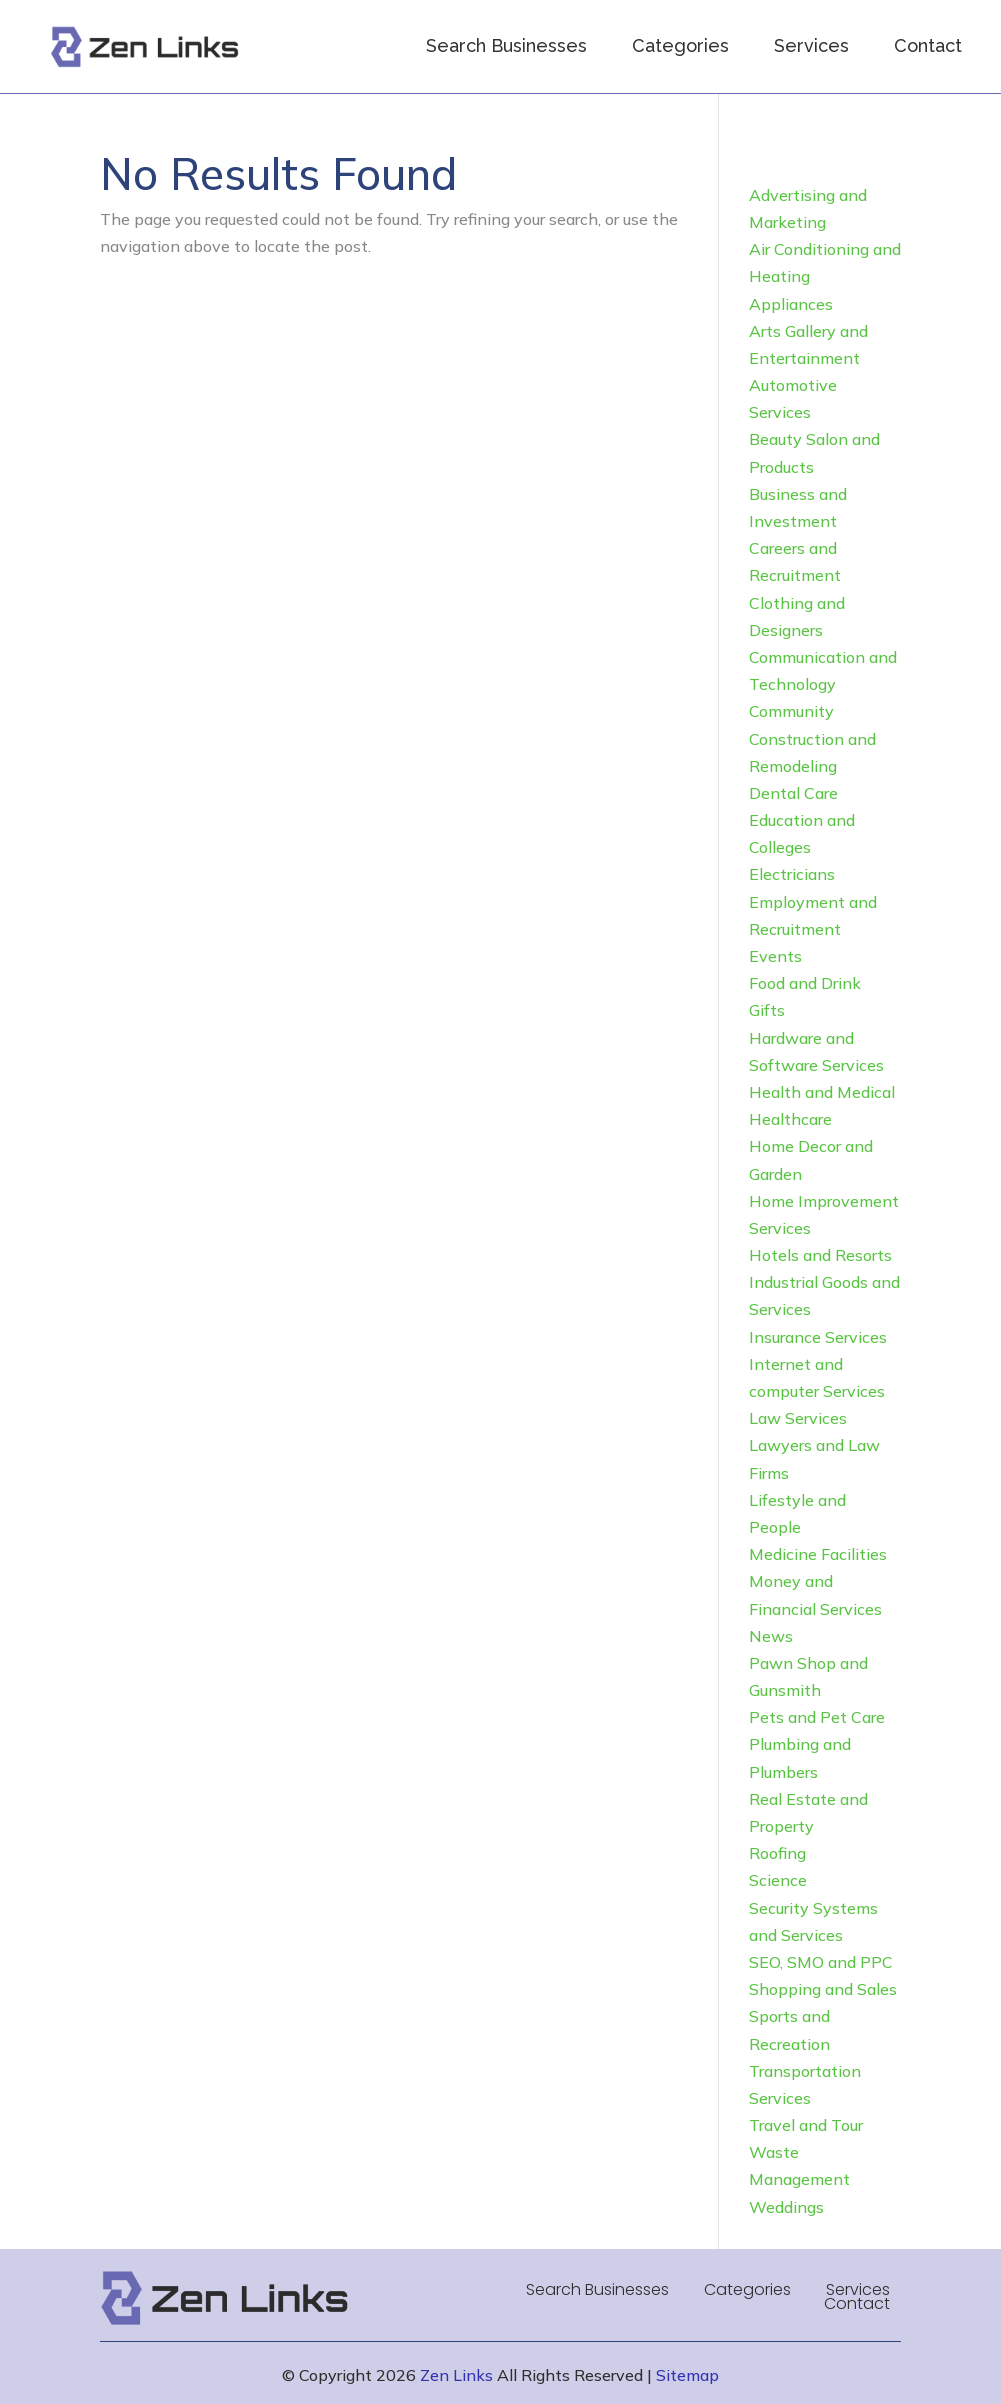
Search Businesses (506, 45)
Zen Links (456, 2375)
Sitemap (687, 2375)
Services (811, 45)
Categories (680, 45)
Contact (928, 45)
